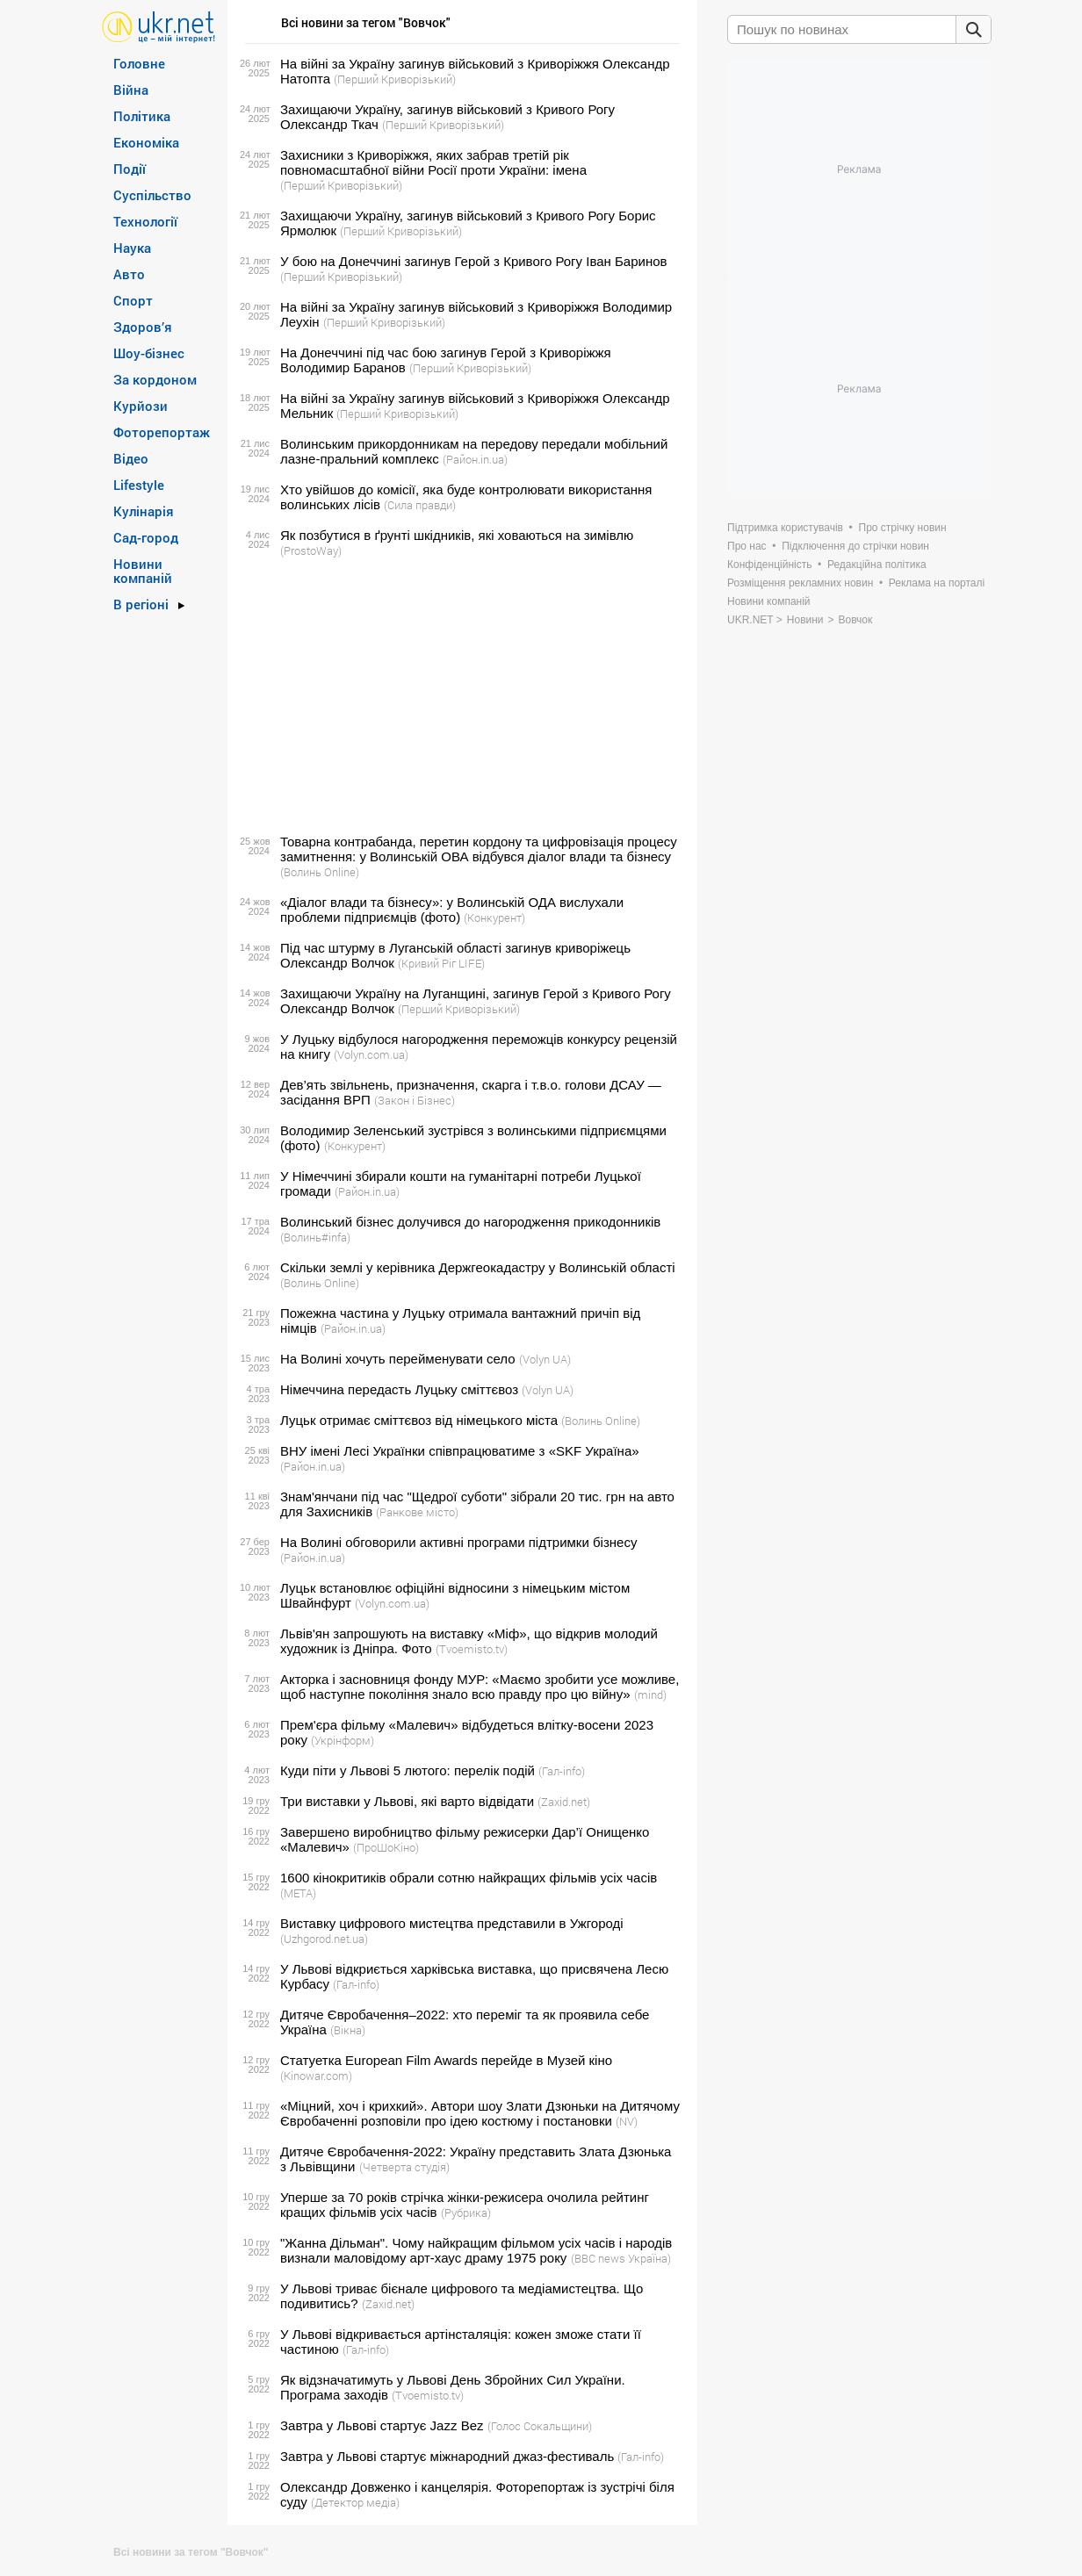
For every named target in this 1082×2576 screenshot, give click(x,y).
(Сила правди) (420, 505)
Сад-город (145, 537)
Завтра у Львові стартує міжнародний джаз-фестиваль (447, 2456)
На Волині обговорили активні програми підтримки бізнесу (458, 1542)
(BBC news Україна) (621, 2258)
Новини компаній (142, 571)
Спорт (133, 300)
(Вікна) (347, 2030)
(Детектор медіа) (355, 2502)
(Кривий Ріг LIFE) (441, 963)
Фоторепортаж (161, 432)
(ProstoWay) (311, 550)
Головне (139, 63)
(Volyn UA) (545, 1359)
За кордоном (155, 379)
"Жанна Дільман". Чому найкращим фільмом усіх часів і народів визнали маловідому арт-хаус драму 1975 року (476, 2250)
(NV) (627, 2121)
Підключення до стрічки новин (855, 546)
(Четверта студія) (404, 2167)
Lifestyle (138, 485)
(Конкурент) (494, 917)
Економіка (146, 142)
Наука (132, 248)
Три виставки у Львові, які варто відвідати (407, 1801)
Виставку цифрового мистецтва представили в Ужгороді (452, 1923)
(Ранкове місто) (417, 1512)
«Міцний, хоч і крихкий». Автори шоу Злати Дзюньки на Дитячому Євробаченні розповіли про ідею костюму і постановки (480, 2113)
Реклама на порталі (937, 583)
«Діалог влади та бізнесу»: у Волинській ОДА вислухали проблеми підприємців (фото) (452, 910)
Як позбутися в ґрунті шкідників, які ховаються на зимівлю (456, 535)
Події (129, 169)
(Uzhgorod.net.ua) (324, 1938)
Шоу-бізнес (148, 353)
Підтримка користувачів (785, 528)
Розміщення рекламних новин (800, 583)
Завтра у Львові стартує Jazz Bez (381, 2425)
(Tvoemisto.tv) (472, 1649)
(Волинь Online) (319, 872)
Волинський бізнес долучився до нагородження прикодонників (470, 1221)
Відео (130, 458)
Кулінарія (143, 511)
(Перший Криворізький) (395, 79)
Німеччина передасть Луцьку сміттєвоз (399, 1389)
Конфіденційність (769, 564)
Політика (141, 116)
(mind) (650, 1694)
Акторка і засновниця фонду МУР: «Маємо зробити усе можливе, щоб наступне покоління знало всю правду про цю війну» (479, 1687)
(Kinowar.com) (316, 2075)
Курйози (140, 406)
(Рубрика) (466, 2212)
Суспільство (152, 195)
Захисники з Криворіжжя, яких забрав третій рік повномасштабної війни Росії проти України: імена (433, 162)
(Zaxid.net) (563, 1802)
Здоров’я (142, 327)
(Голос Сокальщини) (539, 2426)
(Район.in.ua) (475, 459)
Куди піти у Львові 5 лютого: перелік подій (407, 1770)
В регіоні (141, 604)
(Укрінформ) (342, 1740)
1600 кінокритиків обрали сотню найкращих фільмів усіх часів (468, 1877)
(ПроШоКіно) (386, 1847)
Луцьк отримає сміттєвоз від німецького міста (419, 1420)
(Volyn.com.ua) (371, 1054)
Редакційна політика (877, 564)
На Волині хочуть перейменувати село (398, 1358)
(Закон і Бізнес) (414, 1100)
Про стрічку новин (903, 528)
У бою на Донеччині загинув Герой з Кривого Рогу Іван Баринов (473, 261)
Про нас (747, 546)
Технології (145, 221)
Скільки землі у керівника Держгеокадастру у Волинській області (477, 1267)
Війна (130, 90)
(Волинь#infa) (315, 1237)
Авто (129, 274)
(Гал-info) (561, 1771)
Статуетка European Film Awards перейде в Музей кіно (446, 2060)
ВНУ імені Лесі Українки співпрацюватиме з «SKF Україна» (459, 1450)
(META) (298, 1893)
